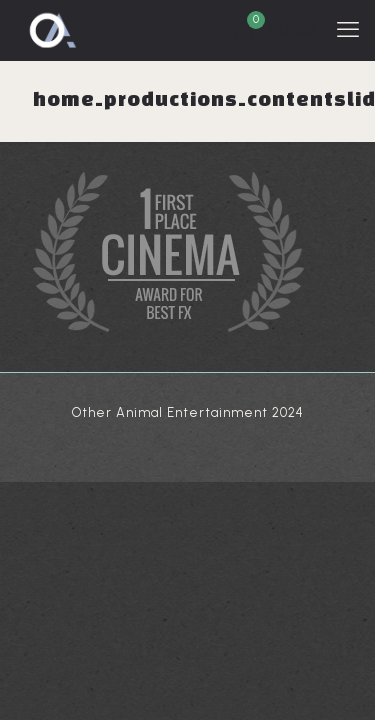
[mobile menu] (348, 30)
